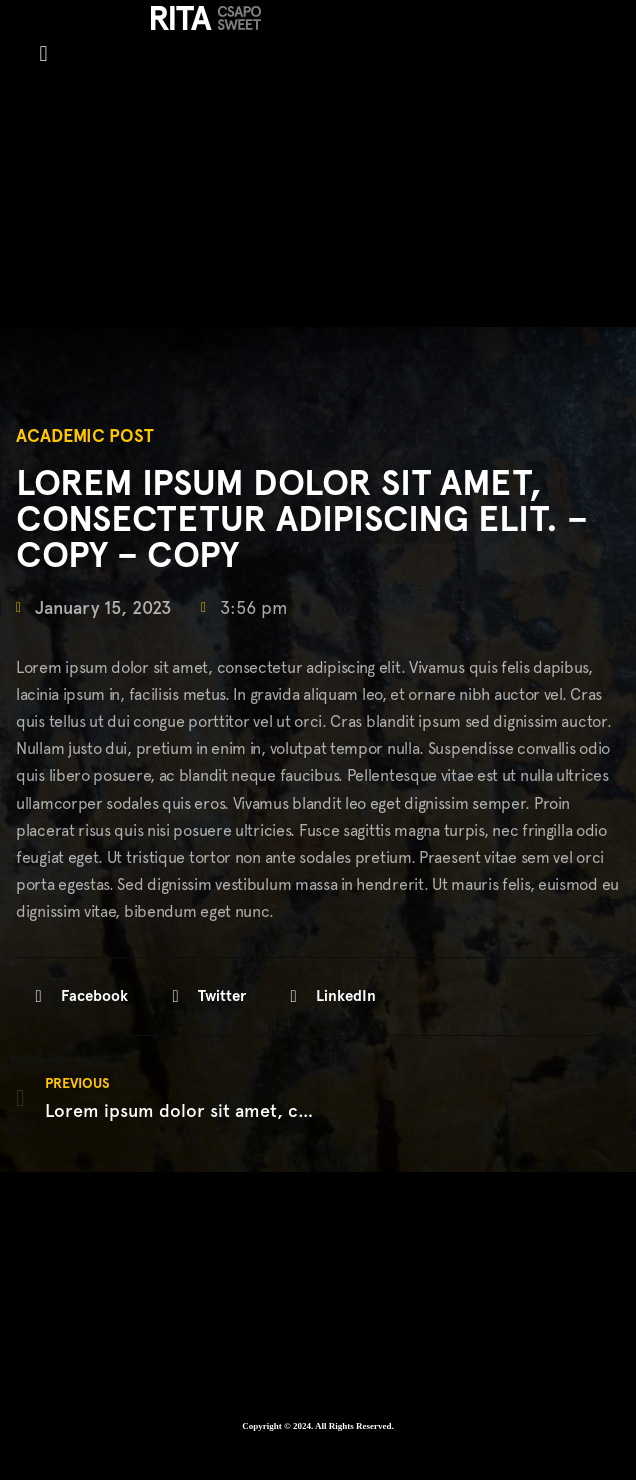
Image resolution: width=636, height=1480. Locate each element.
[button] (43, 53)
